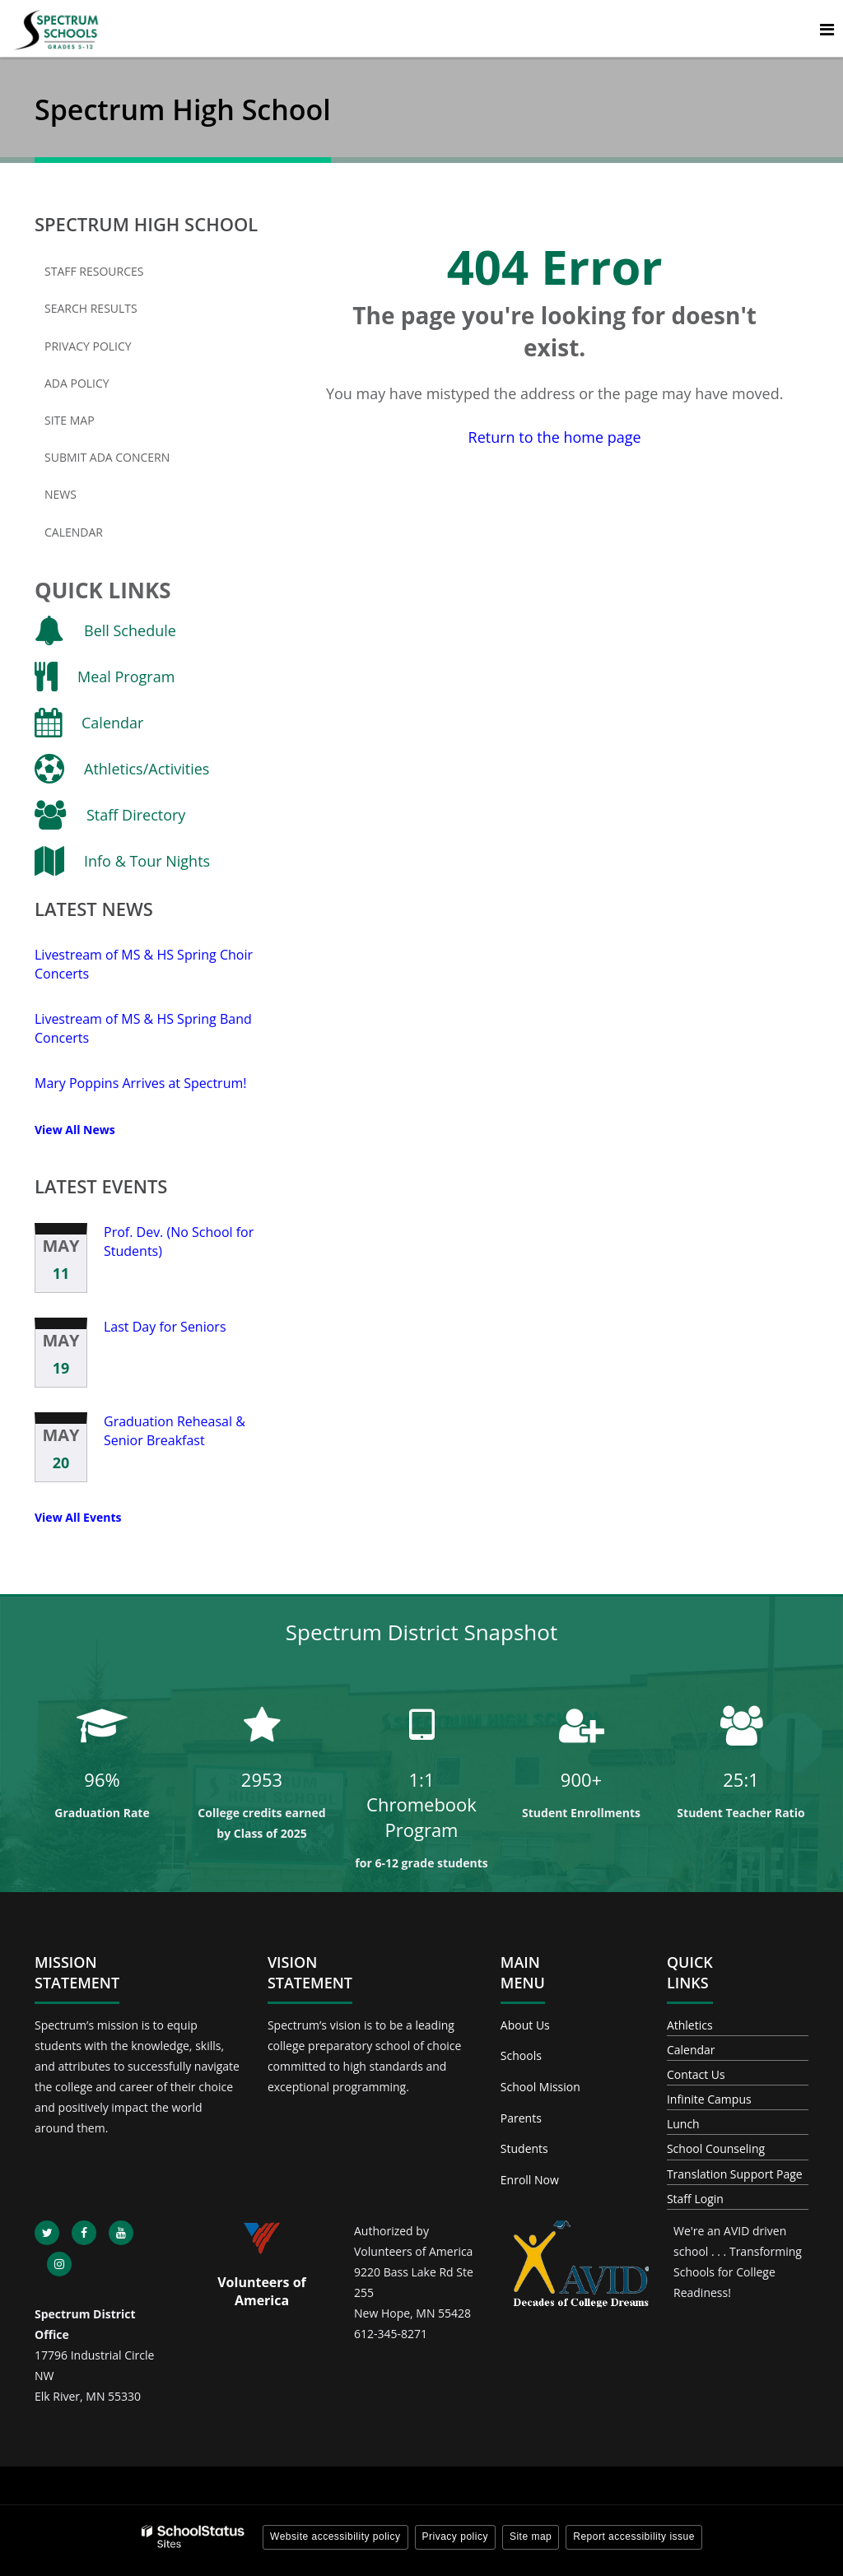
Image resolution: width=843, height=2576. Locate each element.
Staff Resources (93, 271)
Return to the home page (554, 437)
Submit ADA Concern (107, 457)
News (60, 494)
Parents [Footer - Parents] (521, 2118)
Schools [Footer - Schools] (521, 2055)
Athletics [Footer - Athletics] (690, 2025)
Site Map (69, 420)
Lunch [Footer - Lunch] (683, 2124)
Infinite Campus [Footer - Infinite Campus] (709, 2099)
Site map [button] (531, 2536)
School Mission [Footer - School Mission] (540, 2087)
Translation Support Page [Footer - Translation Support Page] (735, 2174)
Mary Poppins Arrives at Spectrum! (141, 1083)
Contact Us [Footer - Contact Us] (696, 2074)
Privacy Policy (88, 346)
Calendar (73, 532)
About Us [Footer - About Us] (525, 2025)
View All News (75, 1129)
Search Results (90, 308)
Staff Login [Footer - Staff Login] (695, 2198)
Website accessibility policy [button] (335, 2536)
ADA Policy (76, 383)
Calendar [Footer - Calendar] (691, 2050)
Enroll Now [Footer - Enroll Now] (530, 2180)
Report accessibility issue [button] (634, 2536)
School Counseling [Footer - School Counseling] (716, 2148)
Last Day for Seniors (165, 1327)
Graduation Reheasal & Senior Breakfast (174, 1430)
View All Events (78, 1517)
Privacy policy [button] (455, 2536)
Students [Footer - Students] (524, 2148)
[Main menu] (826, 29)
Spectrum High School (146, 224)
